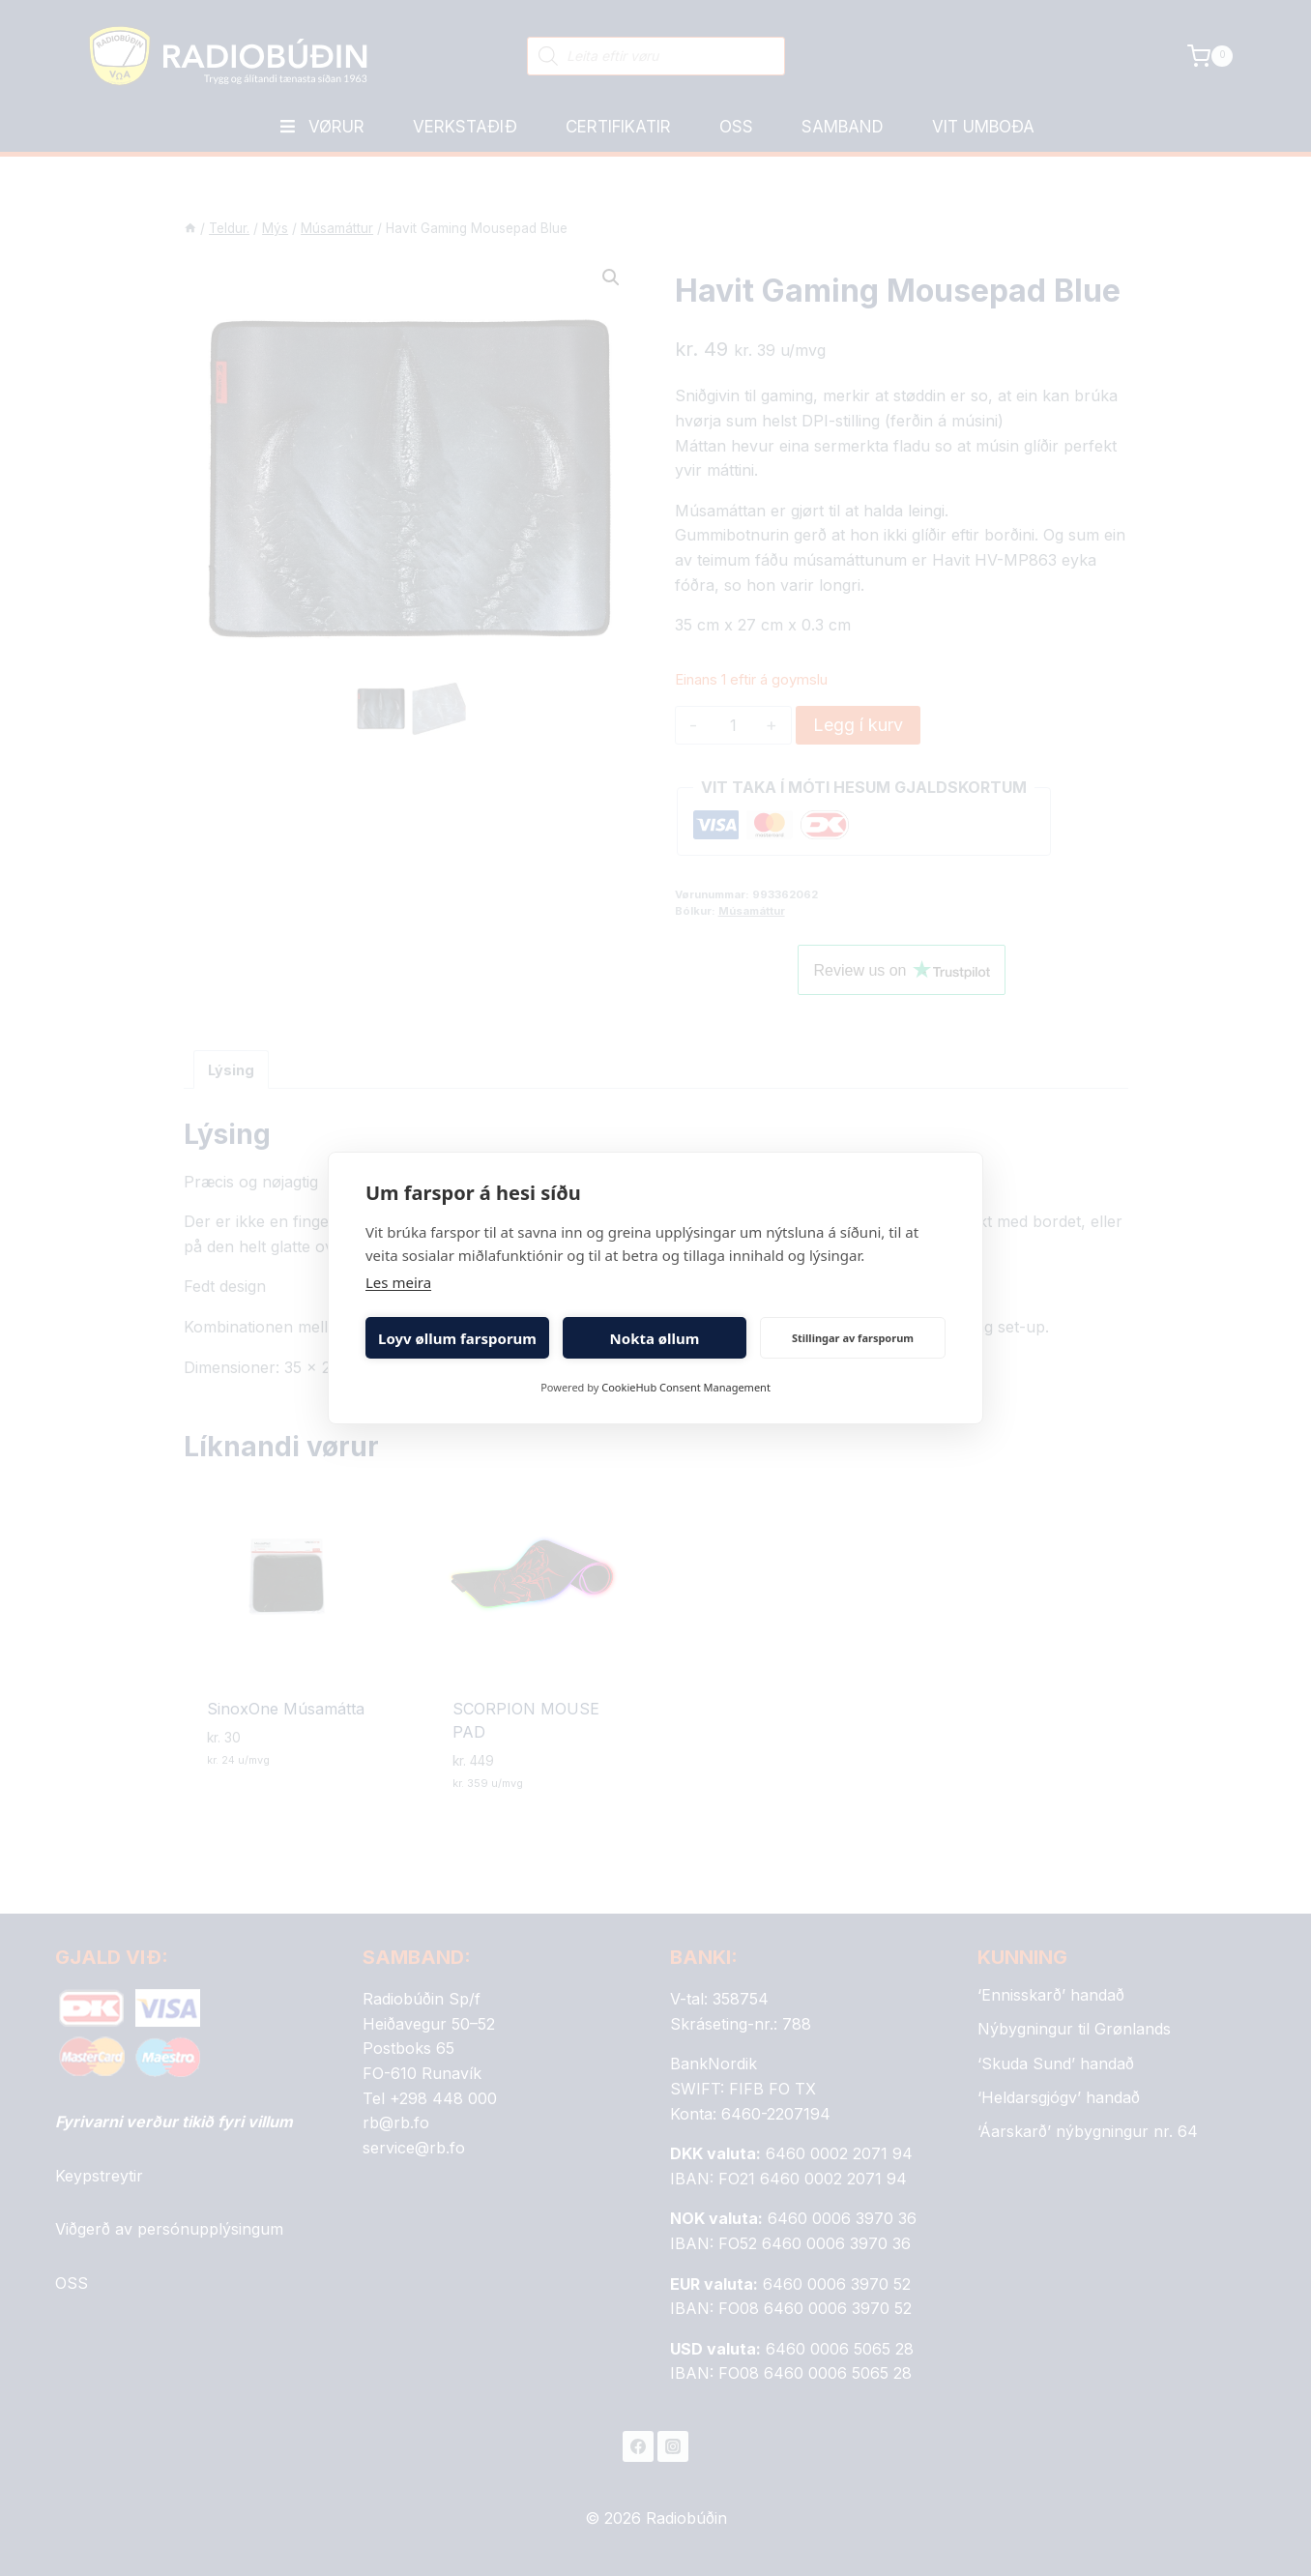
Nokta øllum (655, 1338)
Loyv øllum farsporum (457, 1338)
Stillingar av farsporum (853, 1338)
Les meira (398, 1282)
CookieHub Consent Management (686, 1387)
